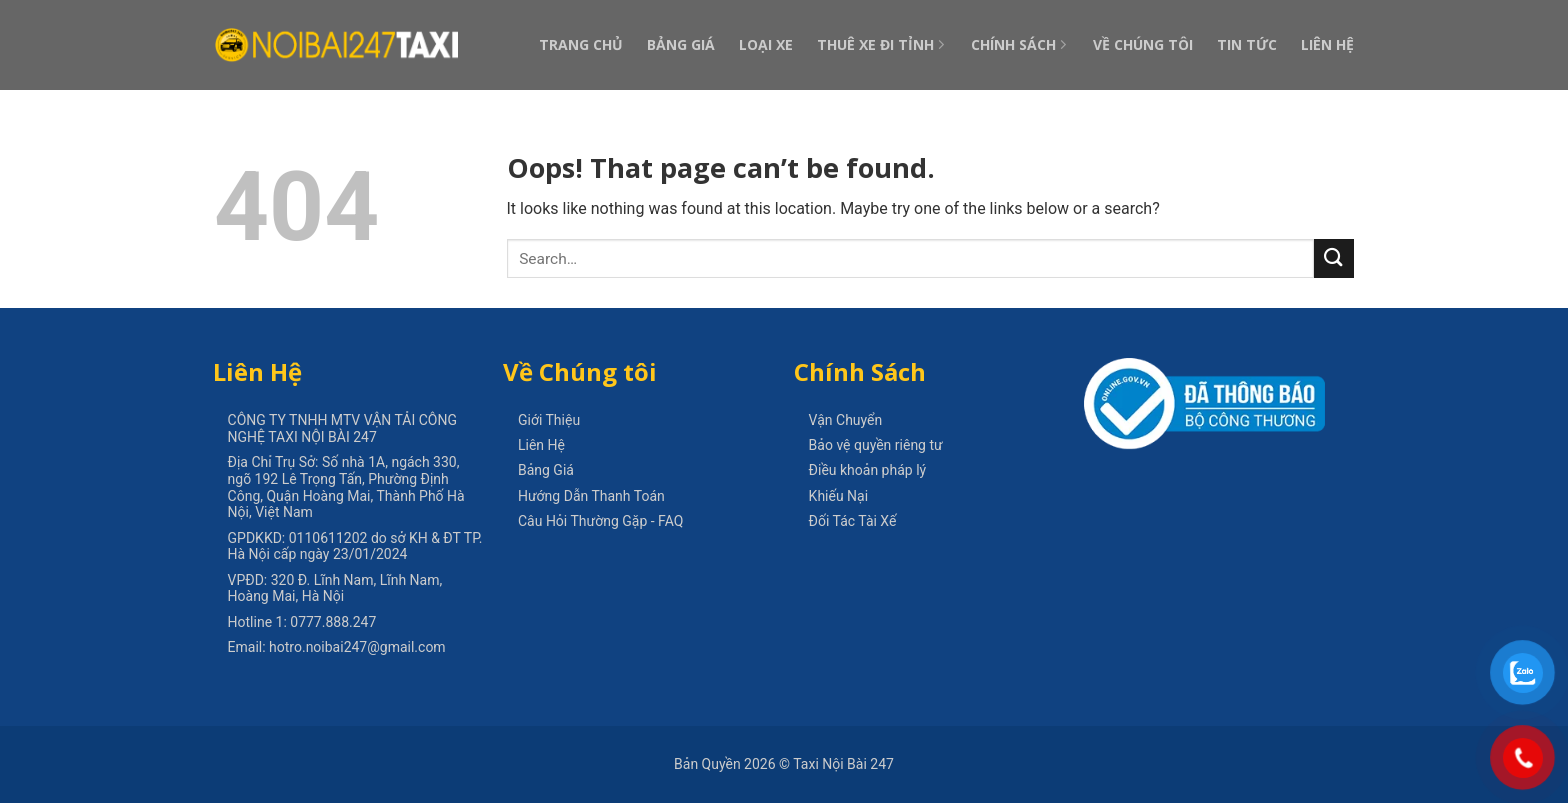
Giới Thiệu (549, 420)
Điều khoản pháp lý (868, 470)
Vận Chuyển (846, 420)
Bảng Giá (681, 44)
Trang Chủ (581, 44)
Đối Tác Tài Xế (853, 521)
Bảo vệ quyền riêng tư (876, 445)
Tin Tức (1247, 44)
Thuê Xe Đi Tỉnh (882, 44)
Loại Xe (766, 44)
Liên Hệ (1327, 44)
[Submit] (1334, 258)
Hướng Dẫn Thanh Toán (591, 496)
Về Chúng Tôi (1143, 44)
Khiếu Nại (839, 496)
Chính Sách (1020, 44)
